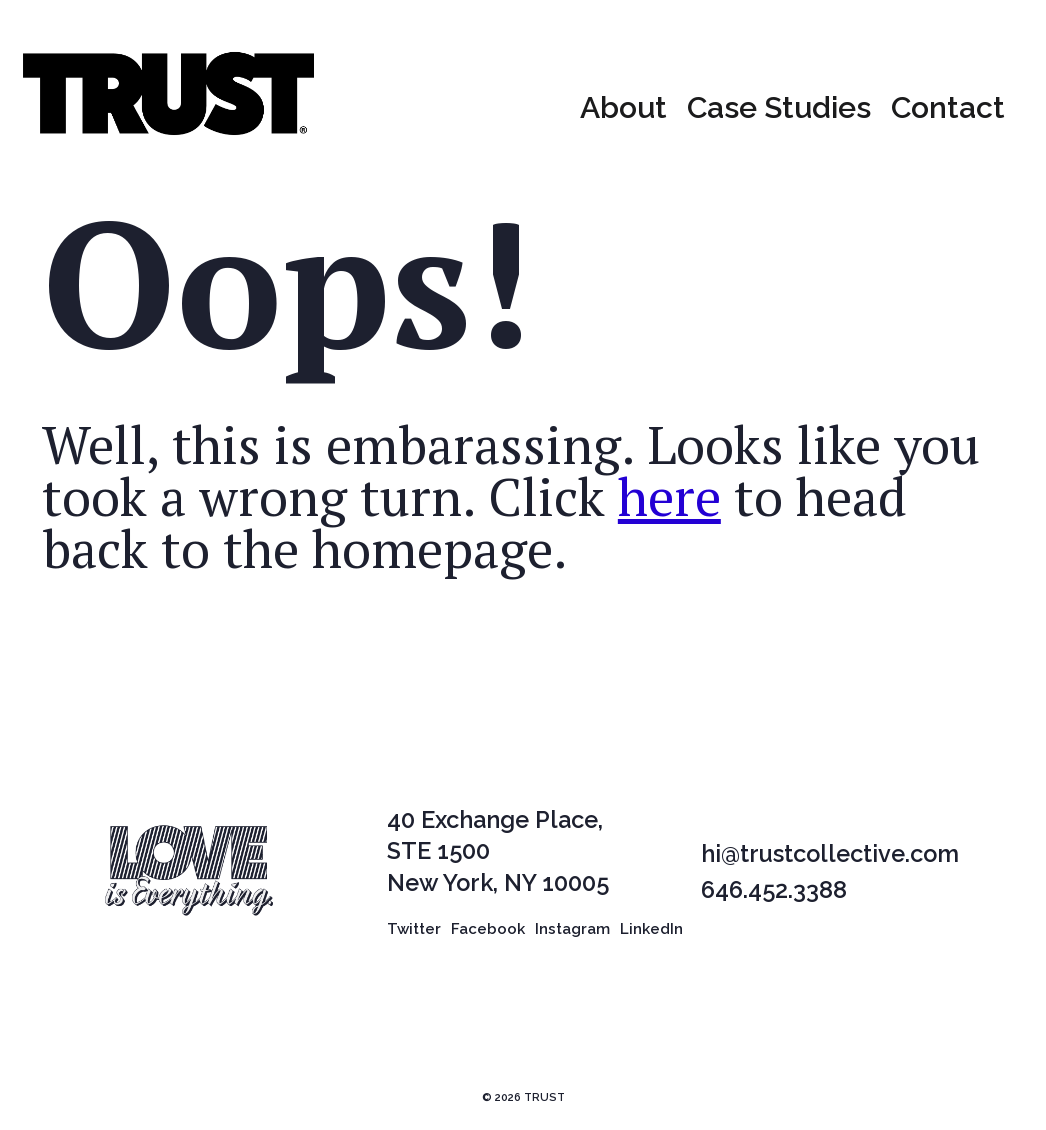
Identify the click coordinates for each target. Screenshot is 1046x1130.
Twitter (414, 936)
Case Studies (779, 112)
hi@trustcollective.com (830, 861)
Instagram (572, 936)
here (669, 503)
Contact (948, 112)
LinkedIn (651, 936)
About (623, 112)
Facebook (488, 936)
